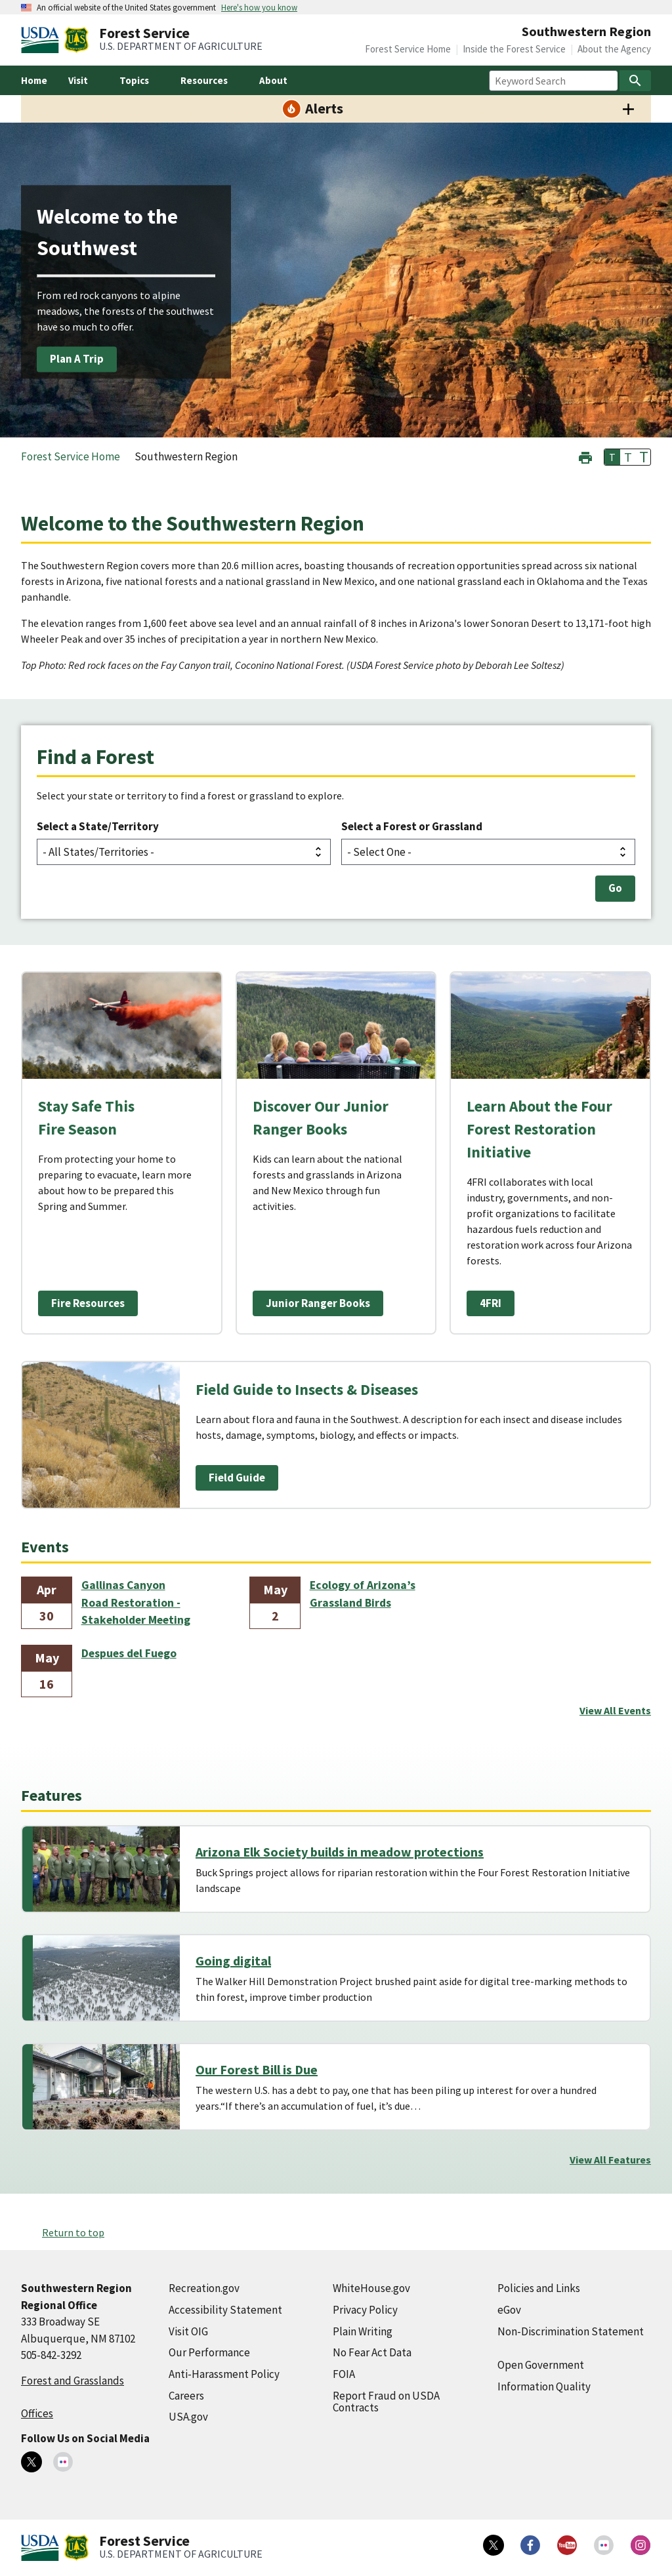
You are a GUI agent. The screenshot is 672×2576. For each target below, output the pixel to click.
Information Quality (544, 2386)
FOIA (344, 2374)
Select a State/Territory (98, 826)
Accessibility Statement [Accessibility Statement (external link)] (225, 2310)
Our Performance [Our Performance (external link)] (209, 2352)
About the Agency (614, 49)
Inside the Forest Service (514, 49)
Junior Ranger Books (318, 1303)
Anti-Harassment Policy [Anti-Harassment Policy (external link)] (224, 2374)
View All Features (610, 2159)
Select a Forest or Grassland (411, 826)
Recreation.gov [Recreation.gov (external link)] (204, 2288)
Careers (186, 2395)
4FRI (490, 1303)
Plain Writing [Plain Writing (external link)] (362, 2331)
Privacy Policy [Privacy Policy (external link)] (365, 2310)
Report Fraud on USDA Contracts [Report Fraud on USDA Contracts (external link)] (386, 2401)
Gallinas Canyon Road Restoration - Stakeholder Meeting (135, 1602)
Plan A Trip (77, 359)
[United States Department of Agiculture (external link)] (42, 40)
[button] (585, 456)
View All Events (615, 1710)
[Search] (635, 80)
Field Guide (237, 1477)
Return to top (73, 2232)
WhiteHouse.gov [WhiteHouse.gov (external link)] (371, 2288)
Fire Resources (88, 1303)
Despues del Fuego (129, 1653)
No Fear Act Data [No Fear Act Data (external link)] (372, 2352)
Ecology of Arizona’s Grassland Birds (362, 1593)
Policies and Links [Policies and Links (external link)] (538, 2288)
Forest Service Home (408, 49)
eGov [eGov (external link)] (509, 2310)
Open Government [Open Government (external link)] (540, 2365)
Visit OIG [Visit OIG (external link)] (188, 2331)
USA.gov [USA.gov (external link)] (188, 2416)
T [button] (612, 457)
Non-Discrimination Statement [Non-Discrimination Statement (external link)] (570, 2331)
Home (34, 80)
